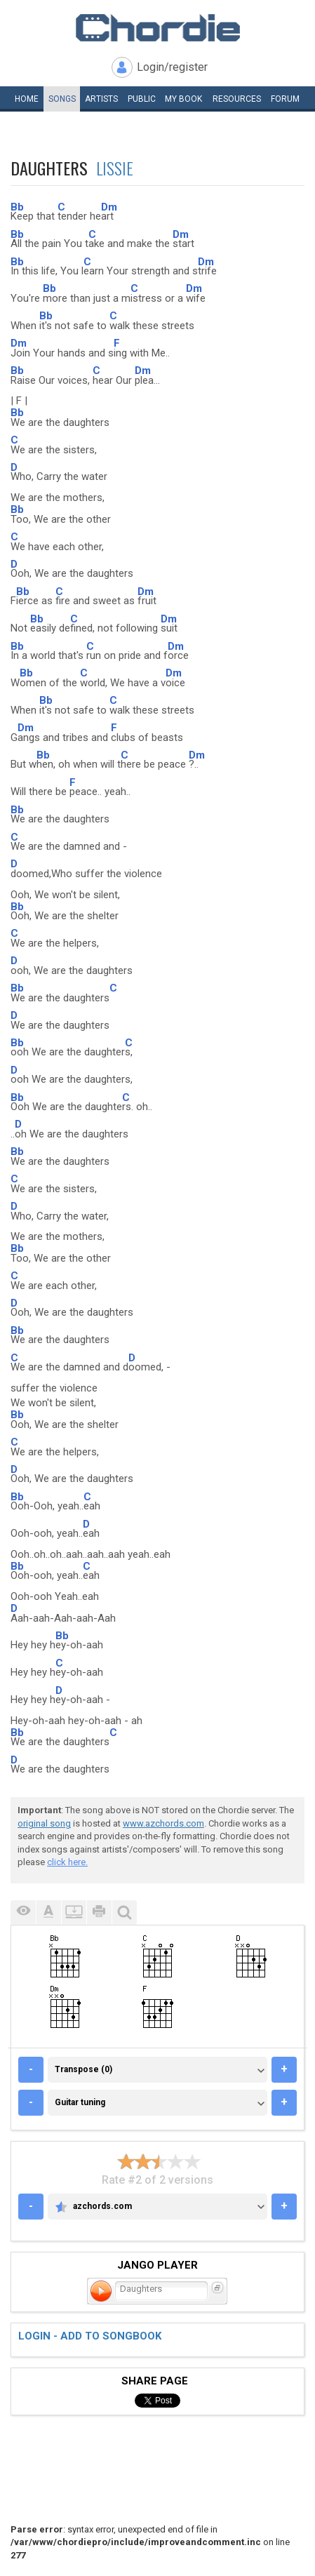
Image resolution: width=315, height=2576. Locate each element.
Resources (237, 99)
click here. (67, 1862)
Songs (62, 99)
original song (44, 1823)
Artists (101, 99)
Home (27, 99)
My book (183, 99)
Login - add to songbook (89, 2336)
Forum (285, 99)
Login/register (172, 67)
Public (142, 99)
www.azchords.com (163, 1823)
